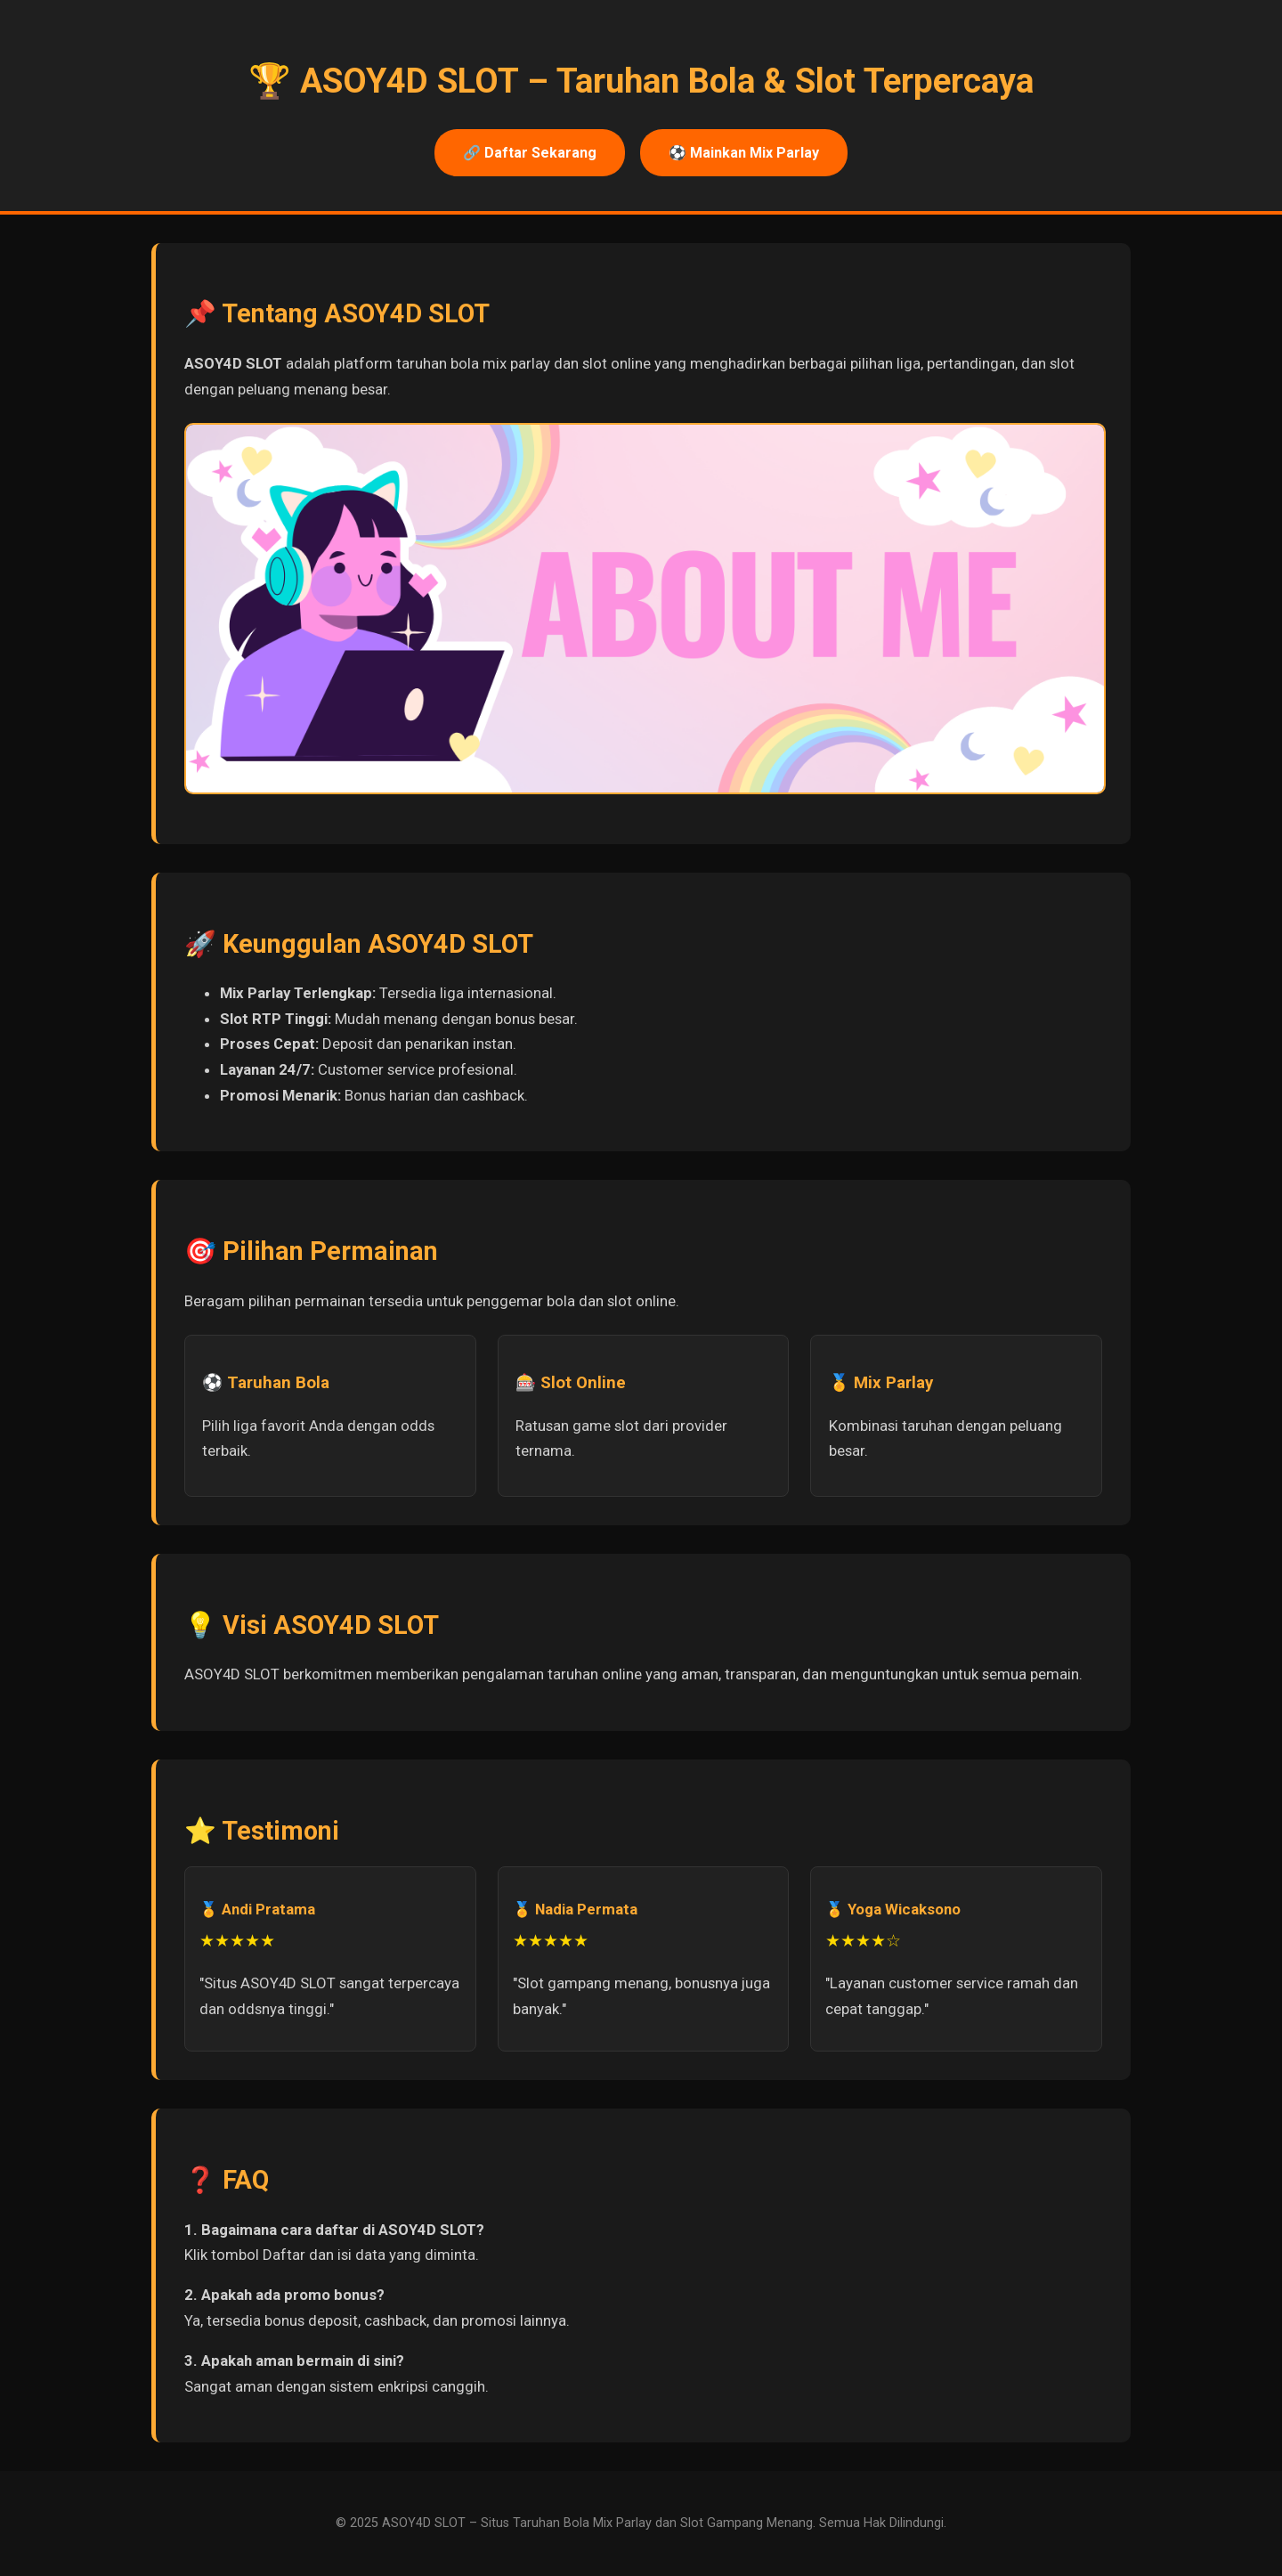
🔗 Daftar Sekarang (529, 152)
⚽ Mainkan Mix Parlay (744, 152)
